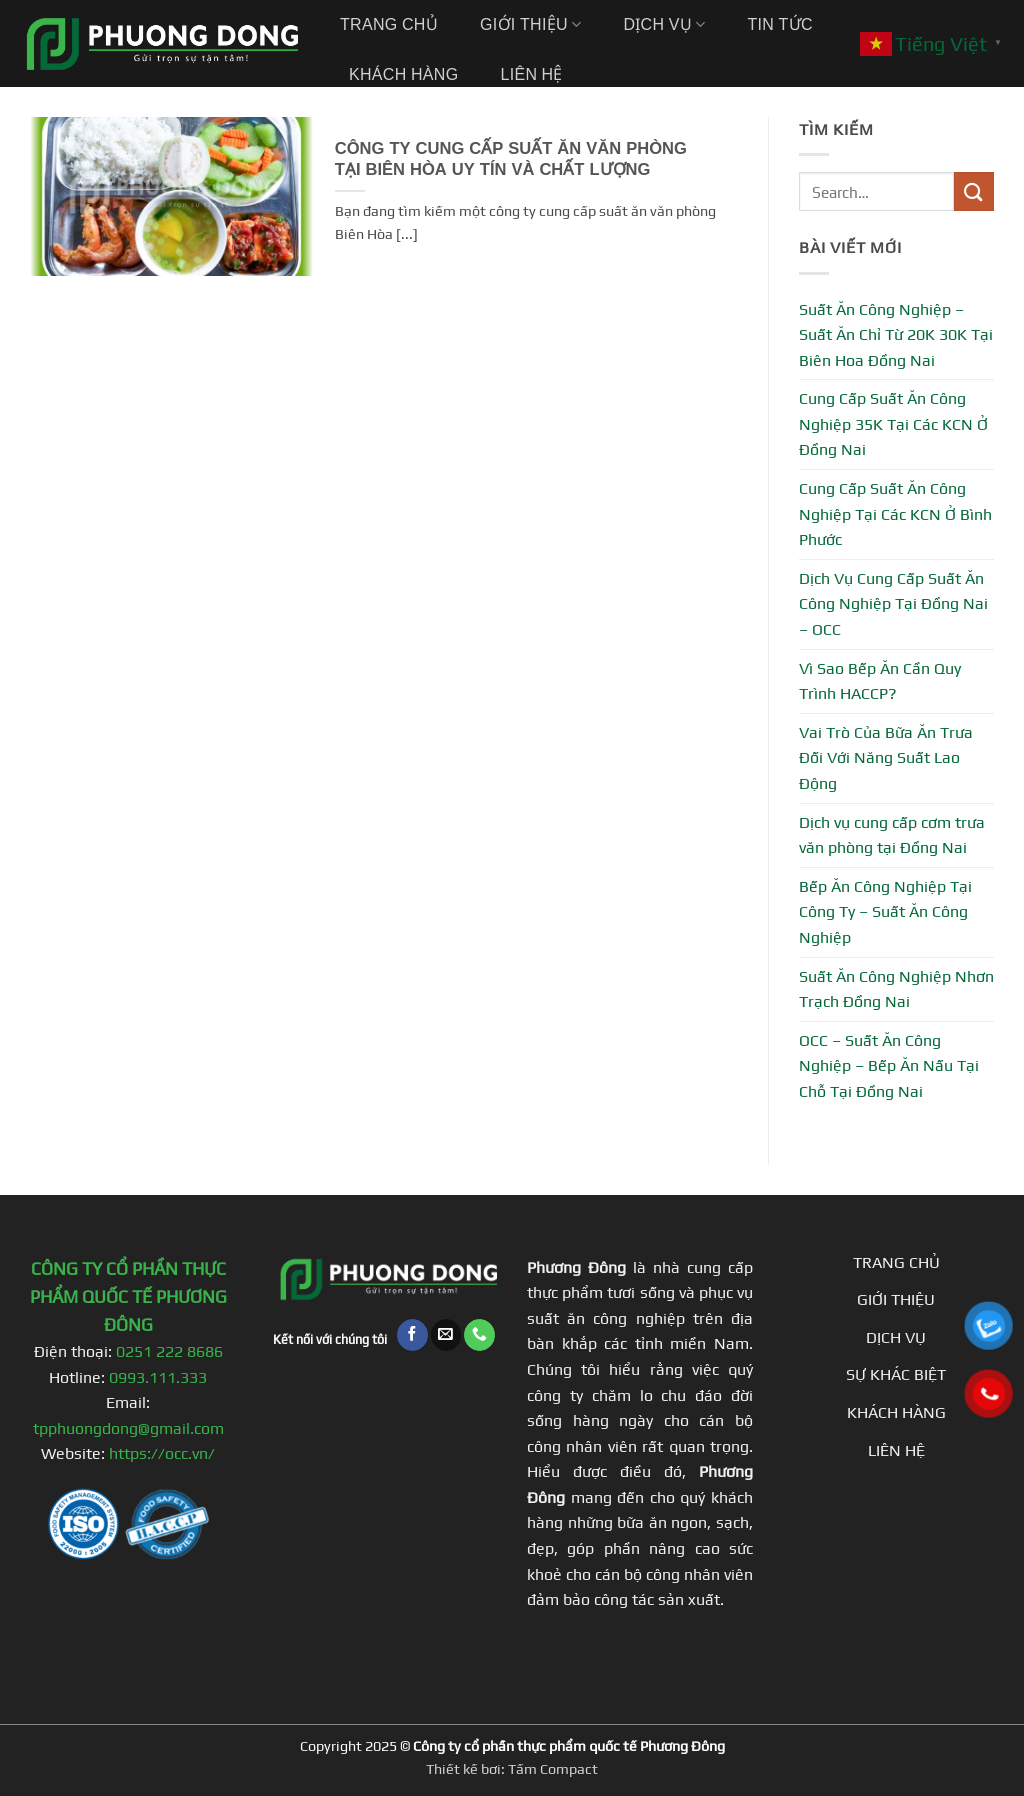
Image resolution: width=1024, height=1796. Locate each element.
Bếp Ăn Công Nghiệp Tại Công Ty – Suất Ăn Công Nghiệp (885, 912)
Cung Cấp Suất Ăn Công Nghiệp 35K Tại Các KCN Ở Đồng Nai (893, 424)
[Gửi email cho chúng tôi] (446, 1334)
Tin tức (779, 24)
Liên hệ (531, 74)
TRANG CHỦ (896, 1262)
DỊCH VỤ (896, 1337)
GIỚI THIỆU (896, 1299)
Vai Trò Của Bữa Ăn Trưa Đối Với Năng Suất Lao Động (886, 758)
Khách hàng (403, 74)
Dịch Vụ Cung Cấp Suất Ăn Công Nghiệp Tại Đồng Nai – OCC (893, 604)
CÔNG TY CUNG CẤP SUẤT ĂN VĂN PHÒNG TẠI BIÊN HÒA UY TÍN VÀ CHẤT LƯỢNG (511, 160)
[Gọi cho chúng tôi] (479, 1334)
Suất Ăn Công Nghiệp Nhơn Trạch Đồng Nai (896, 989)
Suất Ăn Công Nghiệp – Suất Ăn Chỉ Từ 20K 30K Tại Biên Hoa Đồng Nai (896, 335)
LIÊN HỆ (896, 1450)
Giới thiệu (530, 24)
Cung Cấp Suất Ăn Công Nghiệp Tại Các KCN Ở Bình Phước (895, 514)
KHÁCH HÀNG (896, 1412)
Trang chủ (389, 24)
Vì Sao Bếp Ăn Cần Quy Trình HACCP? (880, 681)
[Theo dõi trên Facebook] (412, 1334)
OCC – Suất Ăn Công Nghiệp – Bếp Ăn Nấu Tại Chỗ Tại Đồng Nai (889, 1066)
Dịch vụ (664, 24)
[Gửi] (974, 191)
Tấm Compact (553, 1769)
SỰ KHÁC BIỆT (896, 1374)
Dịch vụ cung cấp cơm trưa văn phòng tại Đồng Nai (892, 835)
